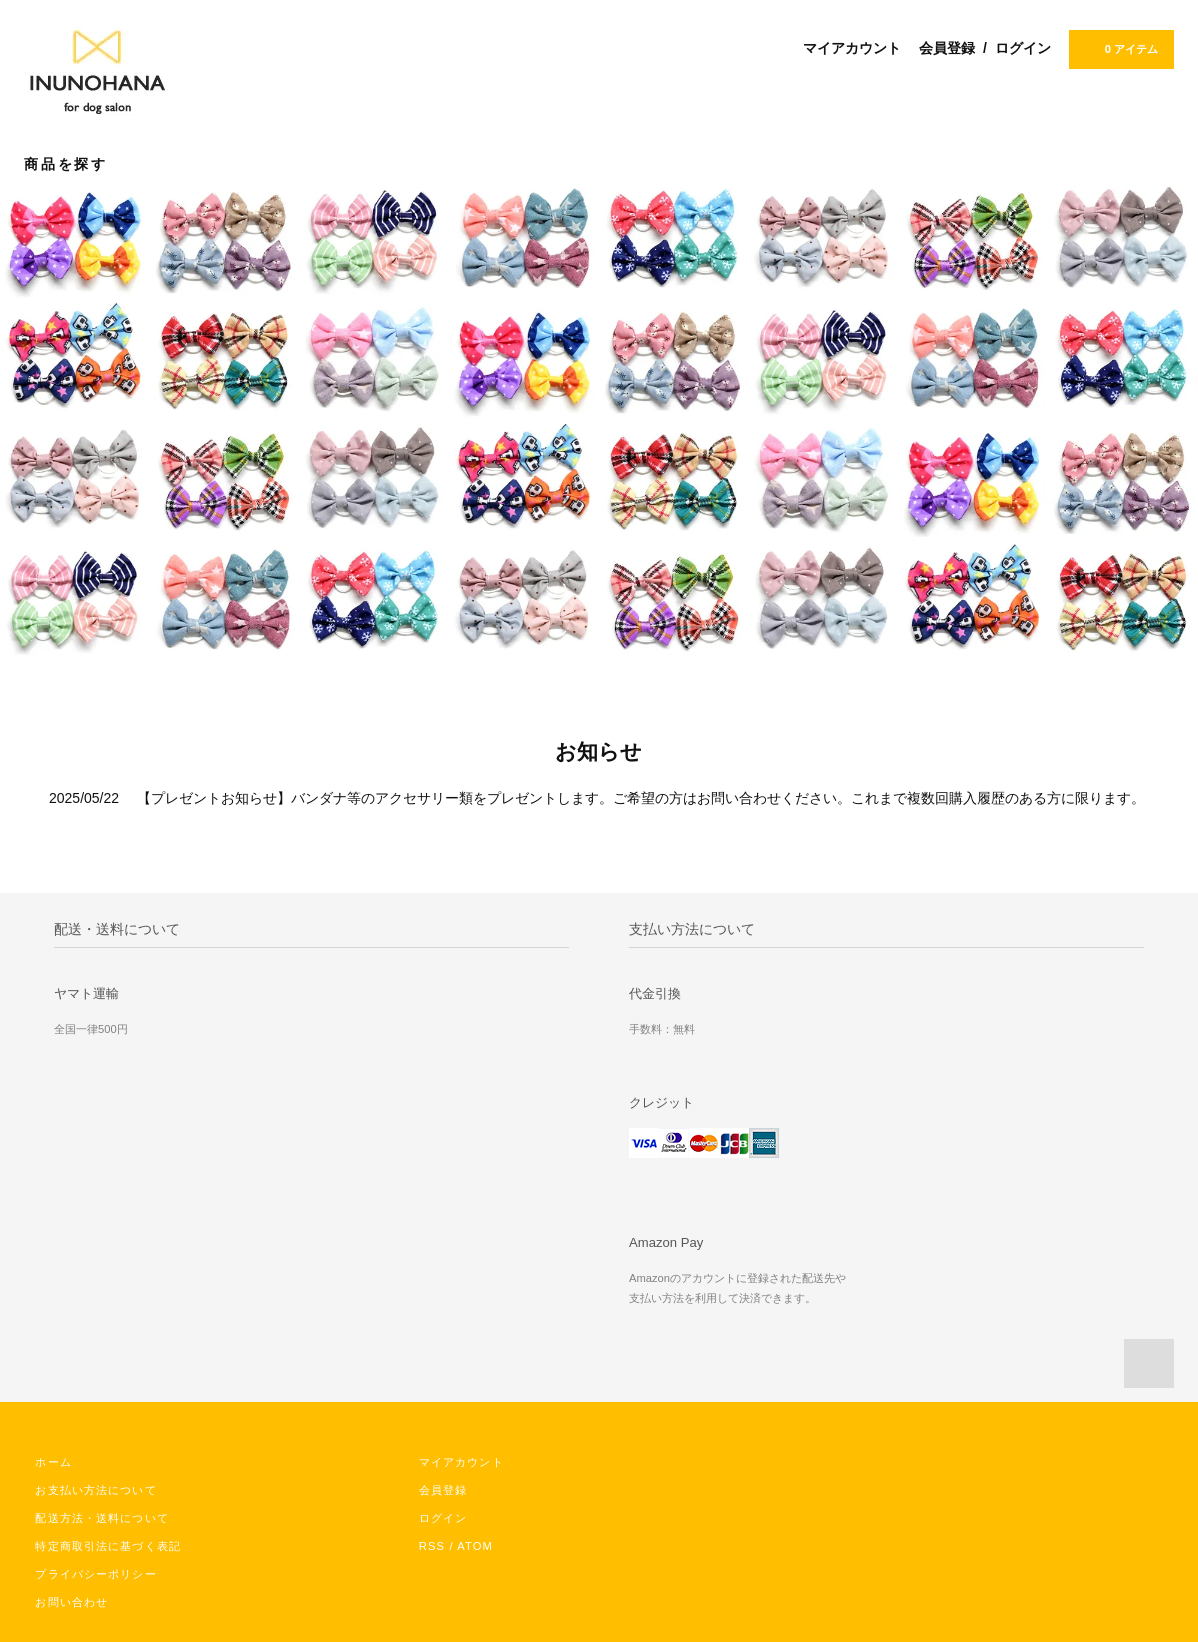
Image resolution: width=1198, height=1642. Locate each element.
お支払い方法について (95, 1490)
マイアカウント (852, 48)
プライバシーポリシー (95, 1574)
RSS (432, 1546)
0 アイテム (1119, 48)
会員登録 (947, 48)
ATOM (475, 1546)
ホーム (53, 1462)
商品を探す (77, 163)
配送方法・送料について (101, 1518)
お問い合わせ (71, 1602)
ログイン (1023, 48)
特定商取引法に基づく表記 (107, 1546)
